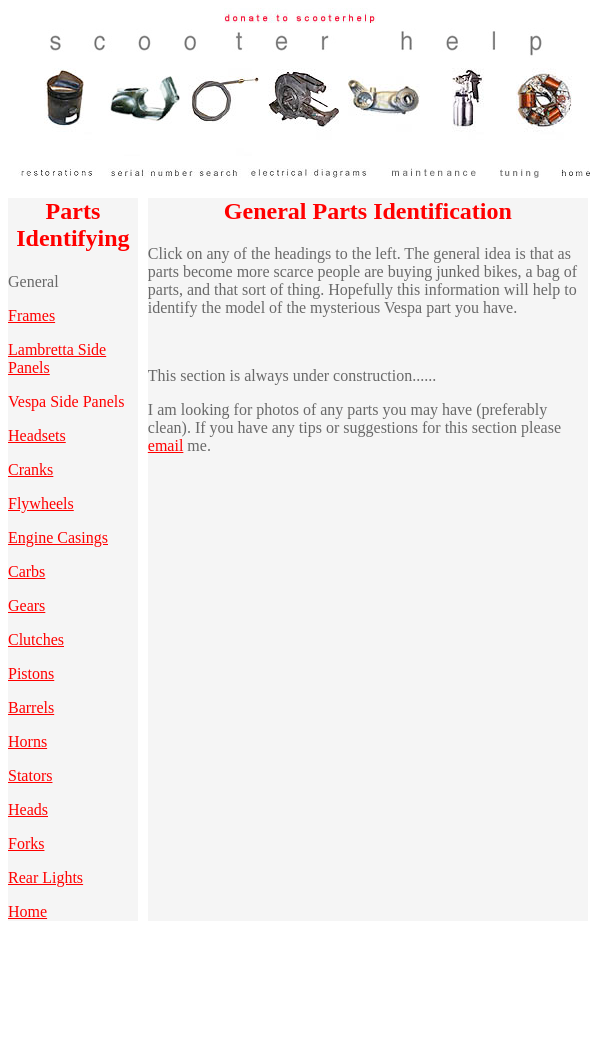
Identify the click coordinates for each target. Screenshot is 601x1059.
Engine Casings (58, 537)
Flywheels (41, 503)
